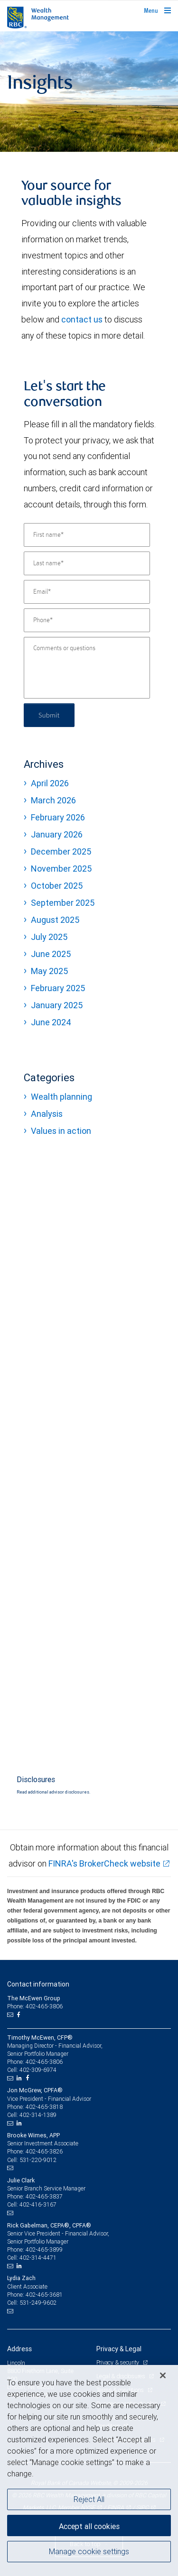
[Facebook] (19, 2015)
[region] (89, 2470)
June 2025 (51, 953)
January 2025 (57, 1005)
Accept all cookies (89, 2526)
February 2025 (58, 988)
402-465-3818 (44, 2107)
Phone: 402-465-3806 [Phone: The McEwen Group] (35, 2006)
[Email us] (11, 2015)
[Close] (162, 2375)
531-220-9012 (37, 2160)
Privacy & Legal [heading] (118, 2349)
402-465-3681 (44, 2295)
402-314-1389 (37, 2115)
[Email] (87, 592)
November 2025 (61, 868)
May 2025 (49, 971)
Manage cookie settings (89, 2551)
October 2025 (57, 885)
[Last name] (87, 563)
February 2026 (58, 817)
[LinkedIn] (20, 2078)
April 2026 (50, 783)
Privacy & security (118, 2362)
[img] (89, 91)
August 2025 (55, 919)
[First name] (87, 535)
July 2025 (49, 936)
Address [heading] (19, 2349)
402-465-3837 (44, 2196)
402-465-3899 (44, 2249)
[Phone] (87, 620)
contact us (82, 319)
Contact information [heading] (38, 1984)
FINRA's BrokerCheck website (104, 1863)
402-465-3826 (44, 2151)
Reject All (89, 2499)
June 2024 (51, 1022)
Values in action (61, 1130)
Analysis (47, 1113)
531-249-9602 (37, 2303)
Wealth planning (61, 1096)
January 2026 (57, 834)
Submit (49, 715)
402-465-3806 (44, 2062)
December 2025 (61, 851)
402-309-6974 (37, 2070)
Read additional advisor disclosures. (53, 1792)
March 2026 (53, 800)
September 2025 (62, 902)
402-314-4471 (37, 2258)
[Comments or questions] (87, 668)
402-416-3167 (37, 2204)
